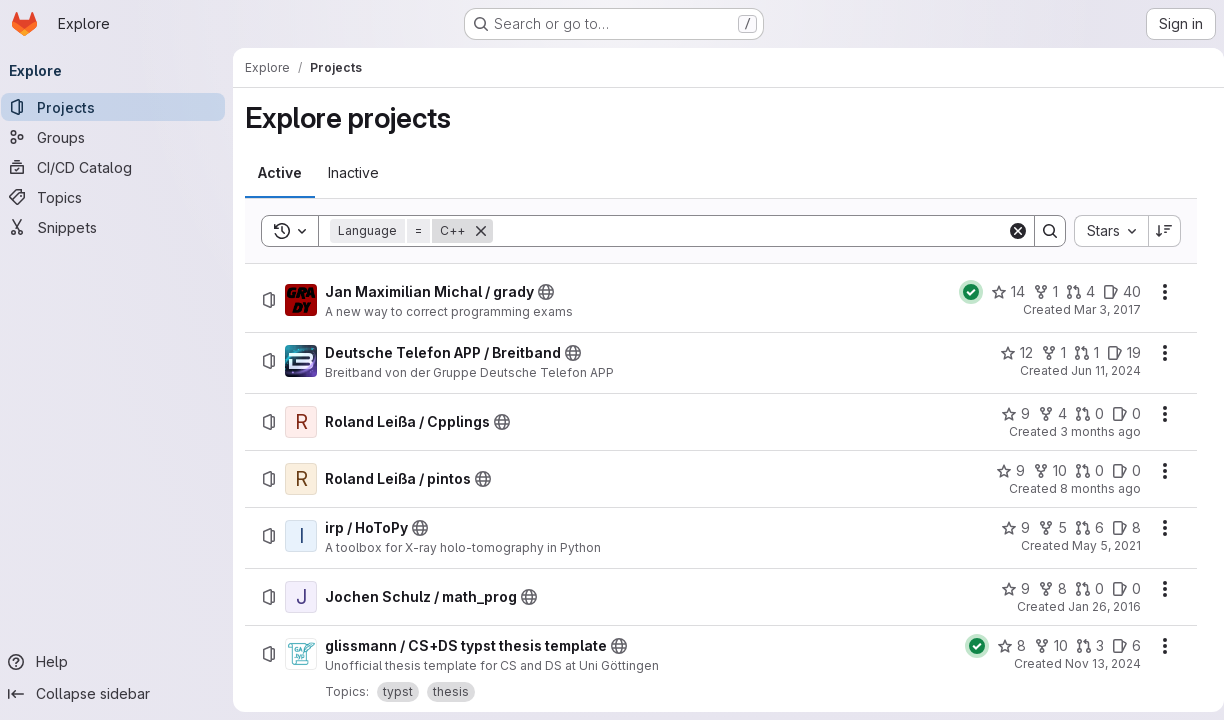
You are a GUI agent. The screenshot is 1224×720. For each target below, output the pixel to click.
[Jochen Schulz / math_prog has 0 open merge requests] (1081, 589)
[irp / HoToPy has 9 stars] (1007, 528)
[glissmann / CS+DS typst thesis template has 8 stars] (1003, 646)
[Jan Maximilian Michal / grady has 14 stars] (1000, 292)
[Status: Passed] (963, 292)
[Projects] (120, 107)
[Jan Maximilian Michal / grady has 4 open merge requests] (1072, 292)
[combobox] (1103, 231)
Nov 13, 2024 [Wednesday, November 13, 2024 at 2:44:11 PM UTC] (1095, 663)
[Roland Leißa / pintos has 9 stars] (1002, 471)
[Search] (749, 231)
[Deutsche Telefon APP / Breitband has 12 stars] (1008, 353)
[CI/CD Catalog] (120, 167)
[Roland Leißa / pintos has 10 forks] (1042, 471)
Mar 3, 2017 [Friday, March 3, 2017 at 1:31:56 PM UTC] (1099, 309)
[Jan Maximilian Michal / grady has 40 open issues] (1114, 292)
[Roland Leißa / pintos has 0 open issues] (1118, 471)
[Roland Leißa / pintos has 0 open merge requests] (1081, 471)
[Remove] (488, 231)
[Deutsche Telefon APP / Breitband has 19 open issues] (1116, 353)
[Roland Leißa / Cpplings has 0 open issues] (1118, 414)
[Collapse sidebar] (120, 694)
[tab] (287, 173)
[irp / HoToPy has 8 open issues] (1118, 528)
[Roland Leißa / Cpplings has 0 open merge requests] (1081, 414)
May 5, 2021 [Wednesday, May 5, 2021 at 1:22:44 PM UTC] (1098, 545)
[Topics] (120, 197)
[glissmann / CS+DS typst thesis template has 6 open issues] (1118, 646)
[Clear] (1010, 231)
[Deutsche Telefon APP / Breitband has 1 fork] (1045, 353)
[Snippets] (120, 227)
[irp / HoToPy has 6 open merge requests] (1081, 528)
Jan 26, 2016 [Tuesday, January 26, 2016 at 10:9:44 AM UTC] (1096, 606)
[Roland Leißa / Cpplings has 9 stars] (1007, 414)
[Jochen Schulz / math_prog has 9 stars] (1007, 589)
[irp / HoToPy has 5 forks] (1044, 528)
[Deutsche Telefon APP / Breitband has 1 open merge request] (1078, 353)
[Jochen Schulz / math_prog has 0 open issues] (1118, 589)
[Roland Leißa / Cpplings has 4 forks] (1044, 414)
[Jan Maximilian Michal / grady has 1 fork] (1037, 292)
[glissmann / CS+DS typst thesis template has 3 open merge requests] (1082, 646)
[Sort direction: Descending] (1157, 231)
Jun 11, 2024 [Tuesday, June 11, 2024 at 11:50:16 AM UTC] (1098, 370)
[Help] (120, 662)
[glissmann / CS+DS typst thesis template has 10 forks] (1043, 646)
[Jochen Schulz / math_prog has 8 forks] (1044, 589)
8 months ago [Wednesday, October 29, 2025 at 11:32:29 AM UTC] (1092, 488)
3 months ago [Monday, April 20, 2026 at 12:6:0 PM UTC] (1092, 431)
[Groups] (120, 137)
